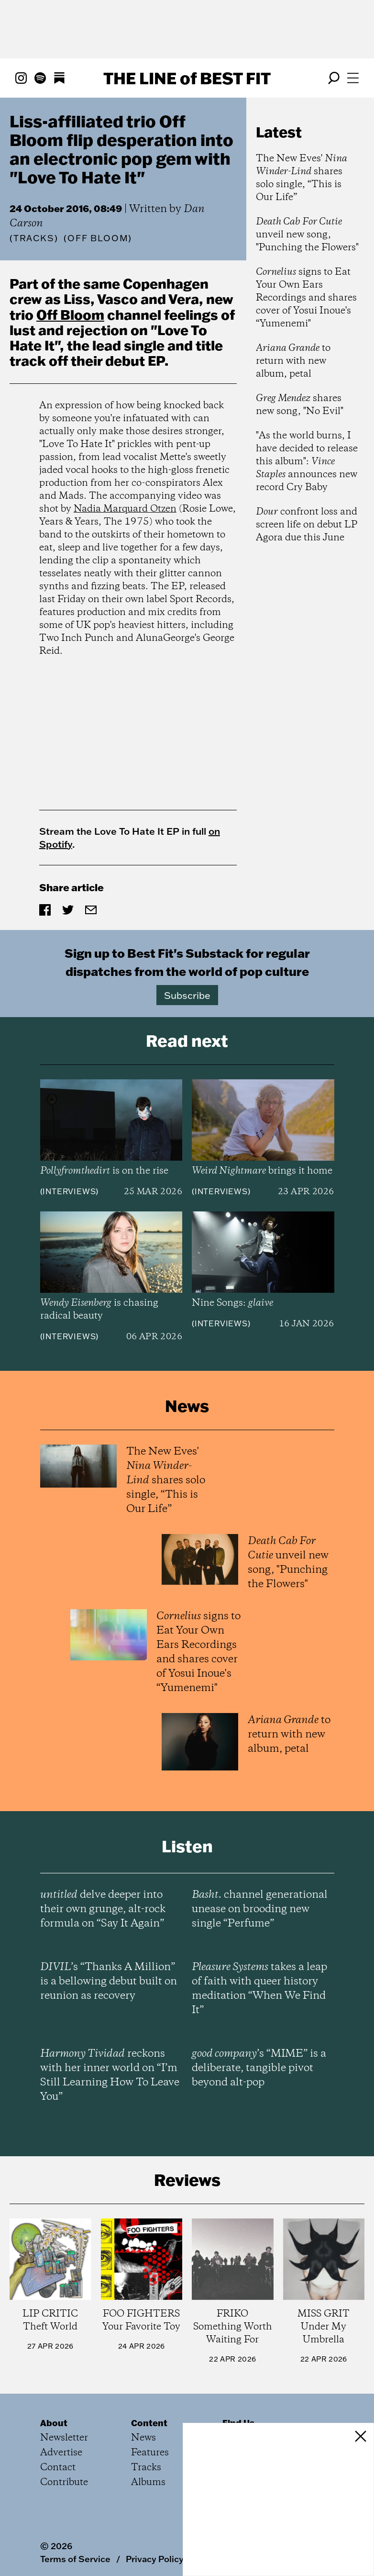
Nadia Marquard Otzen (125, 509)
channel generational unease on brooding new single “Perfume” (260, 1909)
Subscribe (187, 995)
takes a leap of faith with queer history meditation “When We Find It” (259, 1988)
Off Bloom (70, 314)
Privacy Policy (155, 2559)
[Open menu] (353, 78)
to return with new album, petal (293, 361)
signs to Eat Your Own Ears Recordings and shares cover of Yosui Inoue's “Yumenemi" (306, 298)
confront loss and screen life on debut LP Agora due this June (306, 524)
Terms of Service (75, 2559)
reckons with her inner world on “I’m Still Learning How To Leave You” (109, 2075)
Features (150, 2452)
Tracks (34, 238)
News (143, 2437)
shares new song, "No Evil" (299, 405)
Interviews (69, 1191)
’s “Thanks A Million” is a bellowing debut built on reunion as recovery (108, 1981)
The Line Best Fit (187, 78)
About (53, 2423)
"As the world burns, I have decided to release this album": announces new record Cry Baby (307, 461)
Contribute (64, 2482)
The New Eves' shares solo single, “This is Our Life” (301, 178)
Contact (58, 2467)
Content (149, 2423)
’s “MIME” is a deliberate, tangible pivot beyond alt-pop (259, 2068)
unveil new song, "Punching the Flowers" (307, 234)
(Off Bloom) (98, 238)
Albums (148, 2482)
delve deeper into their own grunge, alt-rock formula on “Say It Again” (102, 1909)
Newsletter (64, 2437)
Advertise (61, 2452)
